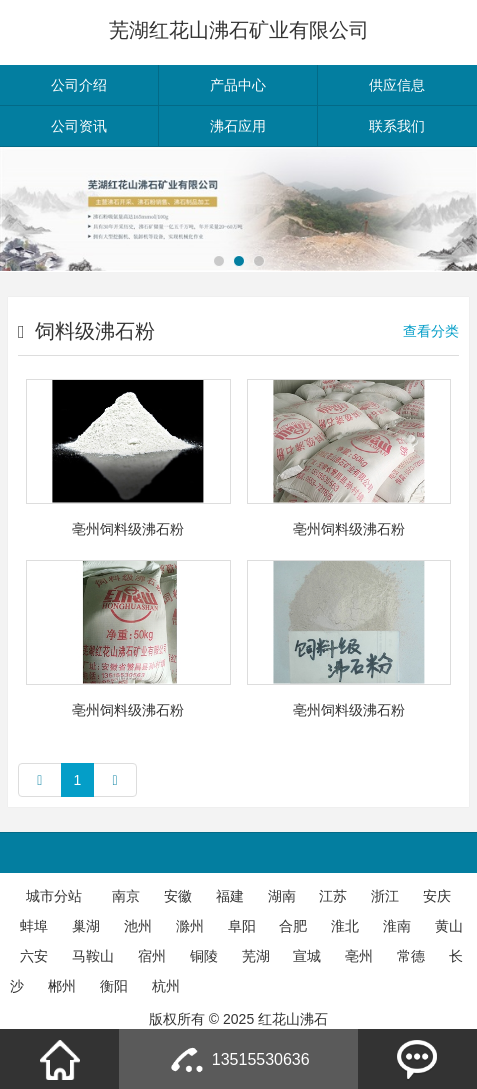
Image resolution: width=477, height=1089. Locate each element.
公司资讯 (79, 126)
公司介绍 (79, 85)
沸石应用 (238, 126)
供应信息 (397, 85)
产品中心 (238, 85)
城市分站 (54, 896)
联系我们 (397, 126)
